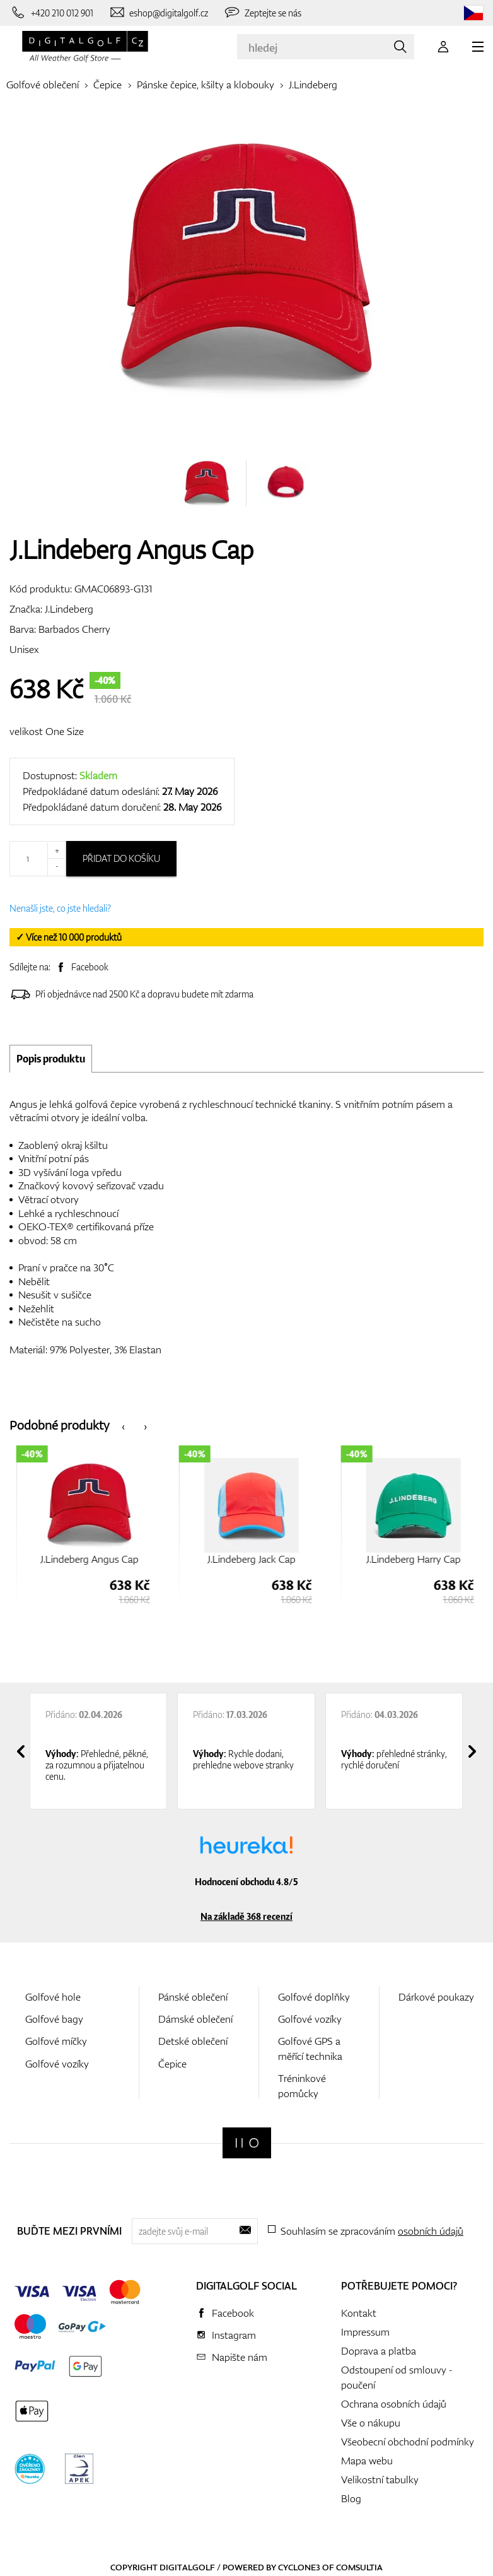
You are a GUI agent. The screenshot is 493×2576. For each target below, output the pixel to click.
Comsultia (359, 2567)
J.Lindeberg (313, 84)
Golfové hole (53, 1997)
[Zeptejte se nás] (262, 12)
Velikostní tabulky (380, 2479)
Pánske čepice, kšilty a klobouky (205, 84)
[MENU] (478, 46)
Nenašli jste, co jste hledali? (60, 908)
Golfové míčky (56, 2041)
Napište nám (239, 2357)
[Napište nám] (158, 12)
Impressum (365, 2332)
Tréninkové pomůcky (302, 2085)
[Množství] (37, 858)
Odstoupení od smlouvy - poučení (397, 2377)
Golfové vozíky (57, 2064)
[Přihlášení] (443, 47)
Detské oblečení (193, 2041)
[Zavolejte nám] (51, 12)
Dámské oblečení (195, 2019)
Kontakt (358, 2313)
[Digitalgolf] (247, 2142)
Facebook (89, 967)
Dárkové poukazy (436, 1997)
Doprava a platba (378, 2351)
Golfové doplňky (314, 1997)
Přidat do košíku (121, 858)
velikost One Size (46, 731)
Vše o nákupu (370, 2423)
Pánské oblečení (193, 1997)
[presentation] (123, 1425)
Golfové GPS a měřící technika (310, 2048)
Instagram (234, 2335)
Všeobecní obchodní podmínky (407, 2442)
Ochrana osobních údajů (393, 2404)
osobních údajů (430, 2231)
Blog (351, 2498)
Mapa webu (367, 2460)
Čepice (107, 84)
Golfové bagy (54, 2019)
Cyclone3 (299, 2567)
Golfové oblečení (42, 84)
